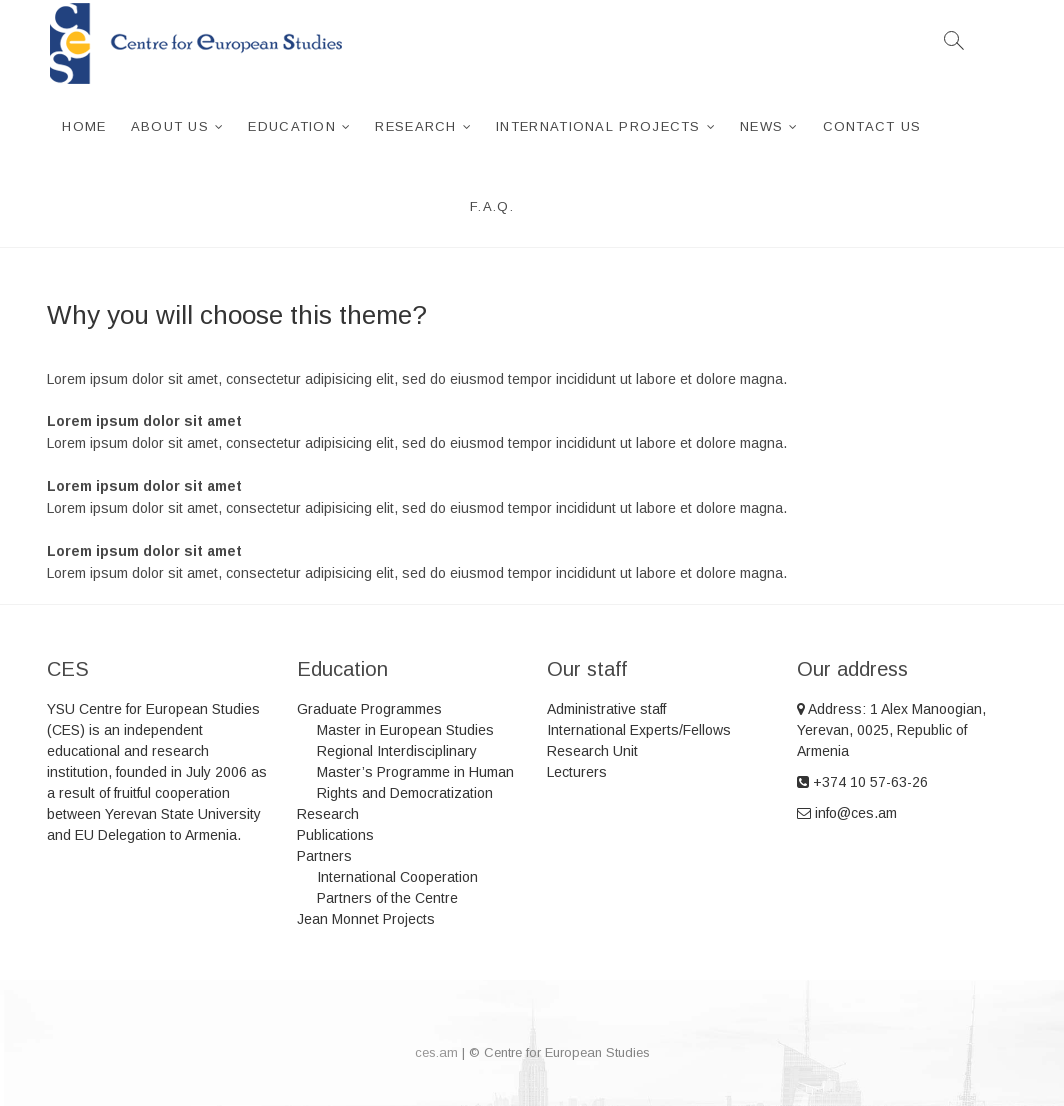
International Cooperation (397, 877)
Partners (324, 856)
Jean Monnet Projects (366, 919)
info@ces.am (847, 813)
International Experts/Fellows (639, 730)
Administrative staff (606, 709)
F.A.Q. (492, 206)
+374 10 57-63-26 (862, 782)
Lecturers (577, 772)
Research (415, 126)
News (761, 126)
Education (292, 126)
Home (84, 126)
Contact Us (872, 126)
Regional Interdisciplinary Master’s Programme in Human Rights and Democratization (415, 772)
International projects (598, 126)
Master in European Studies (405, 730)
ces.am (436, 1052)
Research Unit (592, 751)
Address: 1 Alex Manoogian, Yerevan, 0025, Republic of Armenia (891, 730)
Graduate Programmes (369, 709)
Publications (335, 835)
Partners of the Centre (387, 898)
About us (170, 126)
